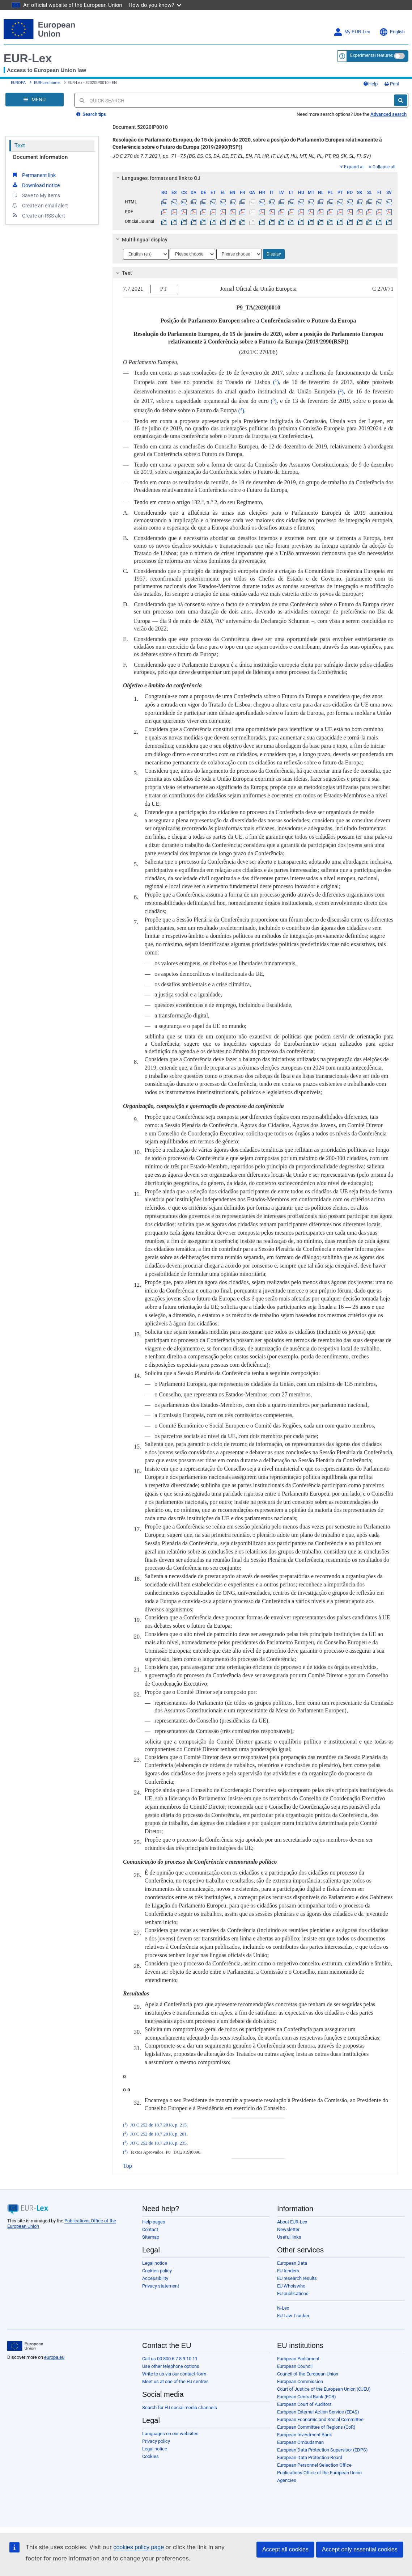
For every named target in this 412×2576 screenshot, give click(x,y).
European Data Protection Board (309, 2457)
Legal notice (154, 2263)
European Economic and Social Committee (320, 2419)
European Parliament (298, 2358)
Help (370, 84)
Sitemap (150, 2237)
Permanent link (33, 174)
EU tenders (288, 2270)
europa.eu (54, 2357)
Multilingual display (141, 240)
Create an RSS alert (38, 215)
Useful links (289, 2237)
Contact (150, 2229)
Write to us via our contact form (174, 2374)
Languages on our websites (170, 2433)
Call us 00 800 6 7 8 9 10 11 (169, 2358)
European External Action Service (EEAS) (318, 2412)
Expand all (352, 166)
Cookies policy (157, 2270)
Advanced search (388, 114)
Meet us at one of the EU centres (175, 2381)
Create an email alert (39, 205)
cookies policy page (138, 2547)
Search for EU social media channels (179, 2407)
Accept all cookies (285, 2549)
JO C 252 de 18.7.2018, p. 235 (158, 2143)
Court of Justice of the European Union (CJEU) (324, 2389)
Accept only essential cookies (360, 2549)
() (276, 382)
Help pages (153, 2222)
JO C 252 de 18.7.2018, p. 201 (158, 2134)
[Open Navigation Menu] (34, 99)
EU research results (297, 2278)
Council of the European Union (307, 2374)
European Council (295, 2366)
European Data (292, 2263)
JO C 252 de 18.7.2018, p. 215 (158, 2125)
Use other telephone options (170, 2366)
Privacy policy (156, 2441)
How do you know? (155, 5)
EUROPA (18, 82)
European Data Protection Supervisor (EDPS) (322, 2450)
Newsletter (288, 2229)
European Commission (300, 2381)
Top (127, 2166)
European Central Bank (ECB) (306, 2396)
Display (274, 254)
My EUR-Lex (352, 32)
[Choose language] (146, 254)
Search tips (91, 114)
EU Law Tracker (293, 2315)
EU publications (293, 2293)
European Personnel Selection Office (314, 2465)
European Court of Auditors (304, 2404)
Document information (40, 157)
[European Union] (25, 2346)
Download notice (35, 185)
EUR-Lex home (47, 82)
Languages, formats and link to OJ (157, 178)
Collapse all (382, 166)
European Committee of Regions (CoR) (316, 2427)
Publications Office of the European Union (319, 2472)
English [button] (392, 32)
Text (19, 145)
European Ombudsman (300, 2442)
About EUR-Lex (292, 2222)
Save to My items (35, 195)
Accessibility (155, 2278)
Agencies (286, 2480)
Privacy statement (160, 2286)
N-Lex (283, 2308)
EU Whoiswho (291, 2286)
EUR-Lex (28, 58)
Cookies (150, 2456)
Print (392, 84)
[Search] (400, 100)
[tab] (255, 178)
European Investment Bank (304, 2434)
